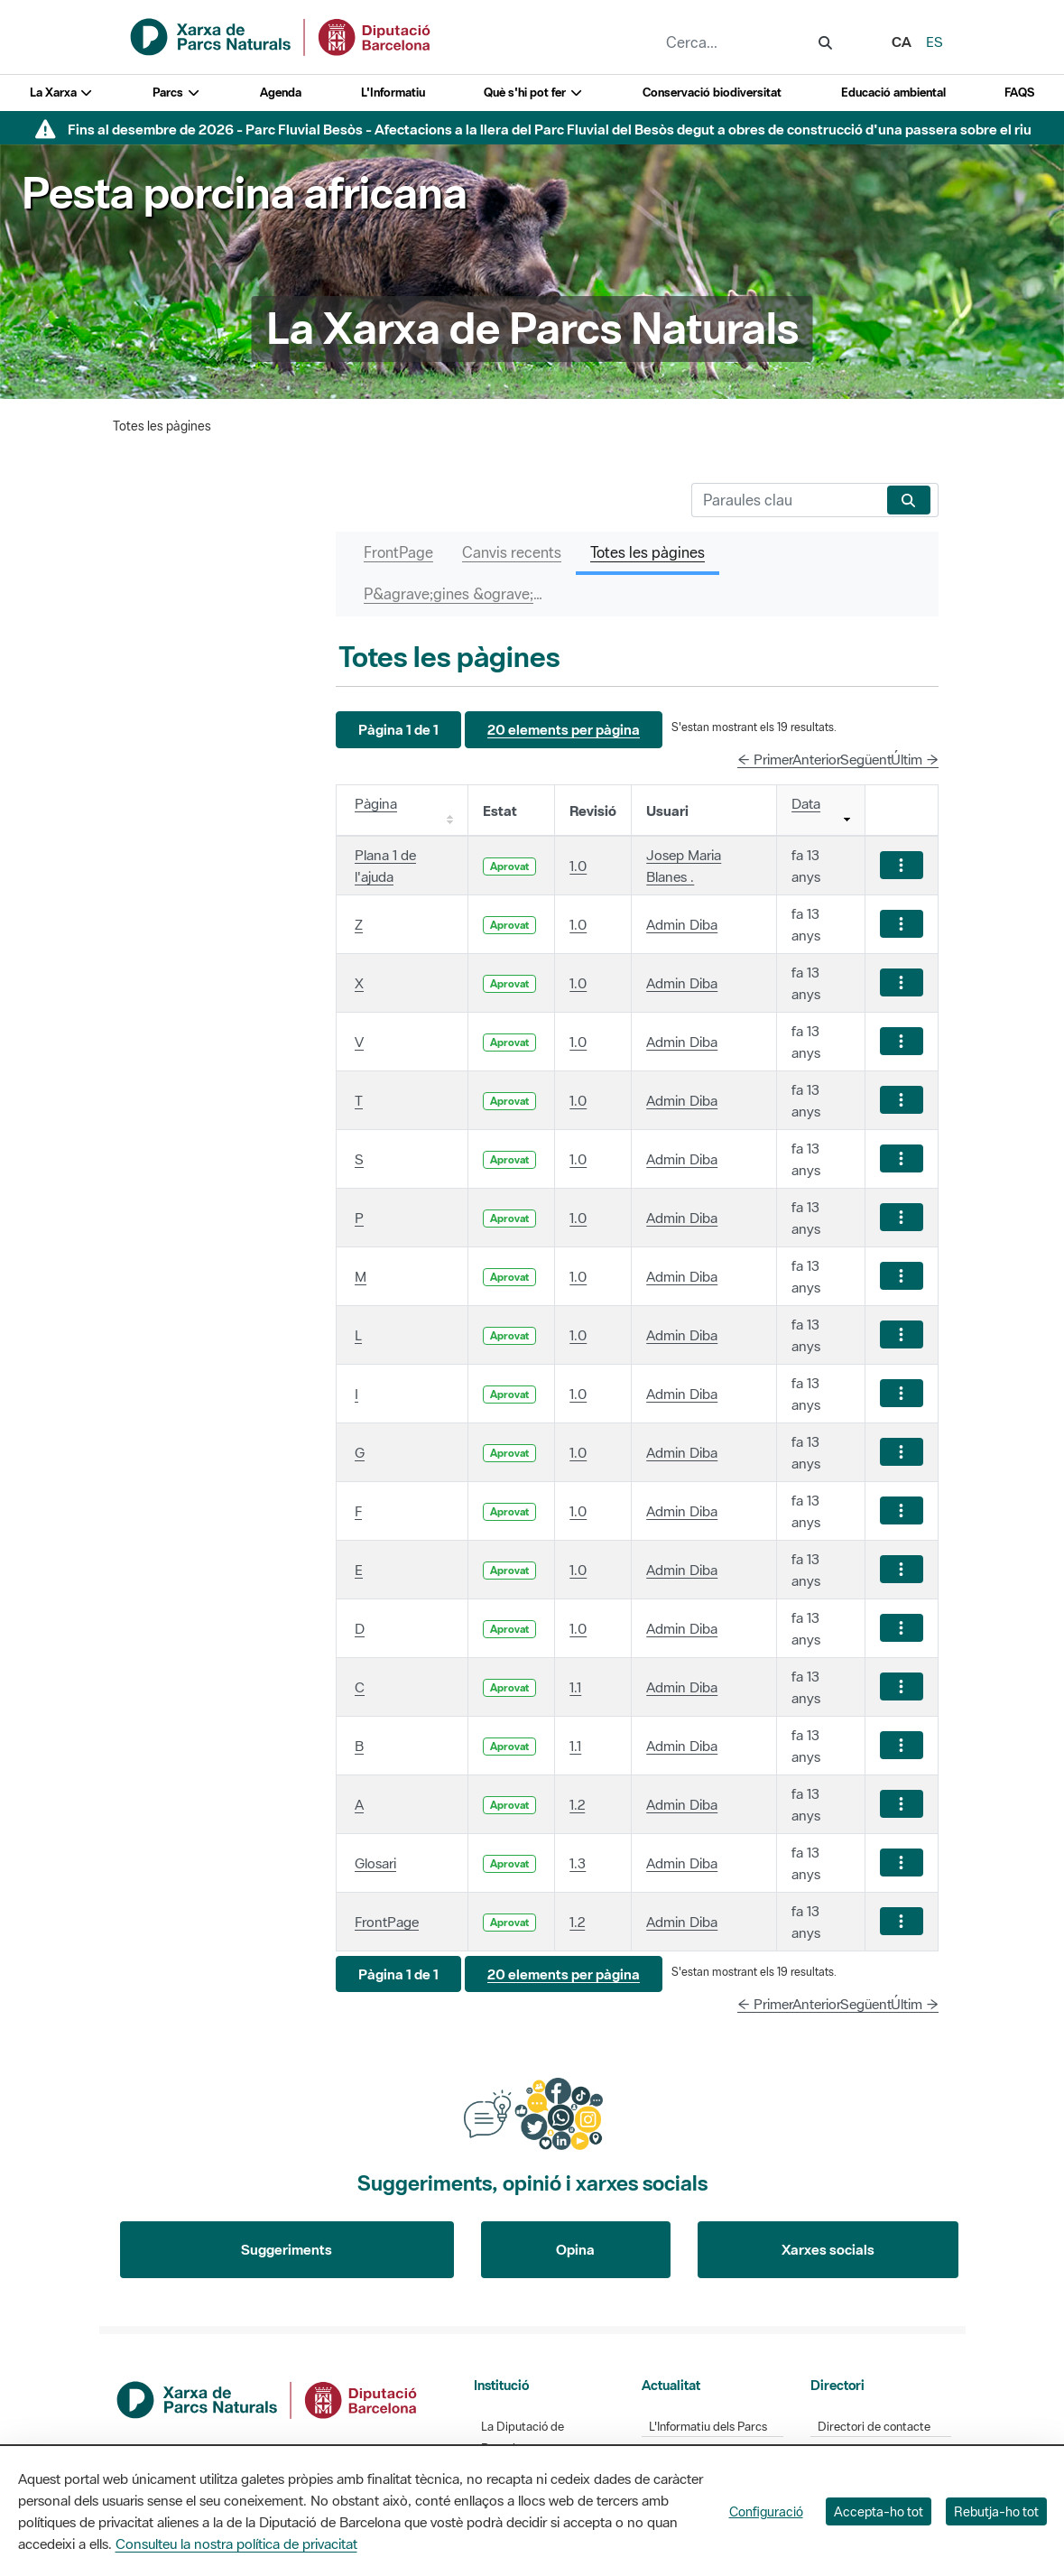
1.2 (577, 1804)
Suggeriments (286, 2249)
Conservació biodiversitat (712, 92)
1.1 (575, 1687)
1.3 (577, 1863)
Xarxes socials (828, 2249)
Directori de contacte (874, 2426)
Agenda (280, 92)
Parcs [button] (176, 92)
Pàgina (376, 803)
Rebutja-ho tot (996, 2511)
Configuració (766, 2511)
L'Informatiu (393, 92)
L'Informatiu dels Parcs (708, 2426)
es (934, 41)
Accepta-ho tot (878, 2511)
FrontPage (387, 1922)
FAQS (1019, 92)
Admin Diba (681, 924)
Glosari (375, 1863)
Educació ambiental (893, 92)
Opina (575, 2249)
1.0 (578, 866)
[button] (398, 729)
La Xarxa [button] (62, 92)
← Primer (765, 759)
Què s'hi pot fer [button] (533, 92)
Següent (866, 759)
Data (805, 803)
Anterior (816, 759)
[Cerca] (785, 500)
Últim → (915, 759)
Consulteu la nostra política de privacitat (236, 2543)
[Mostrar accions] (901, 865)
